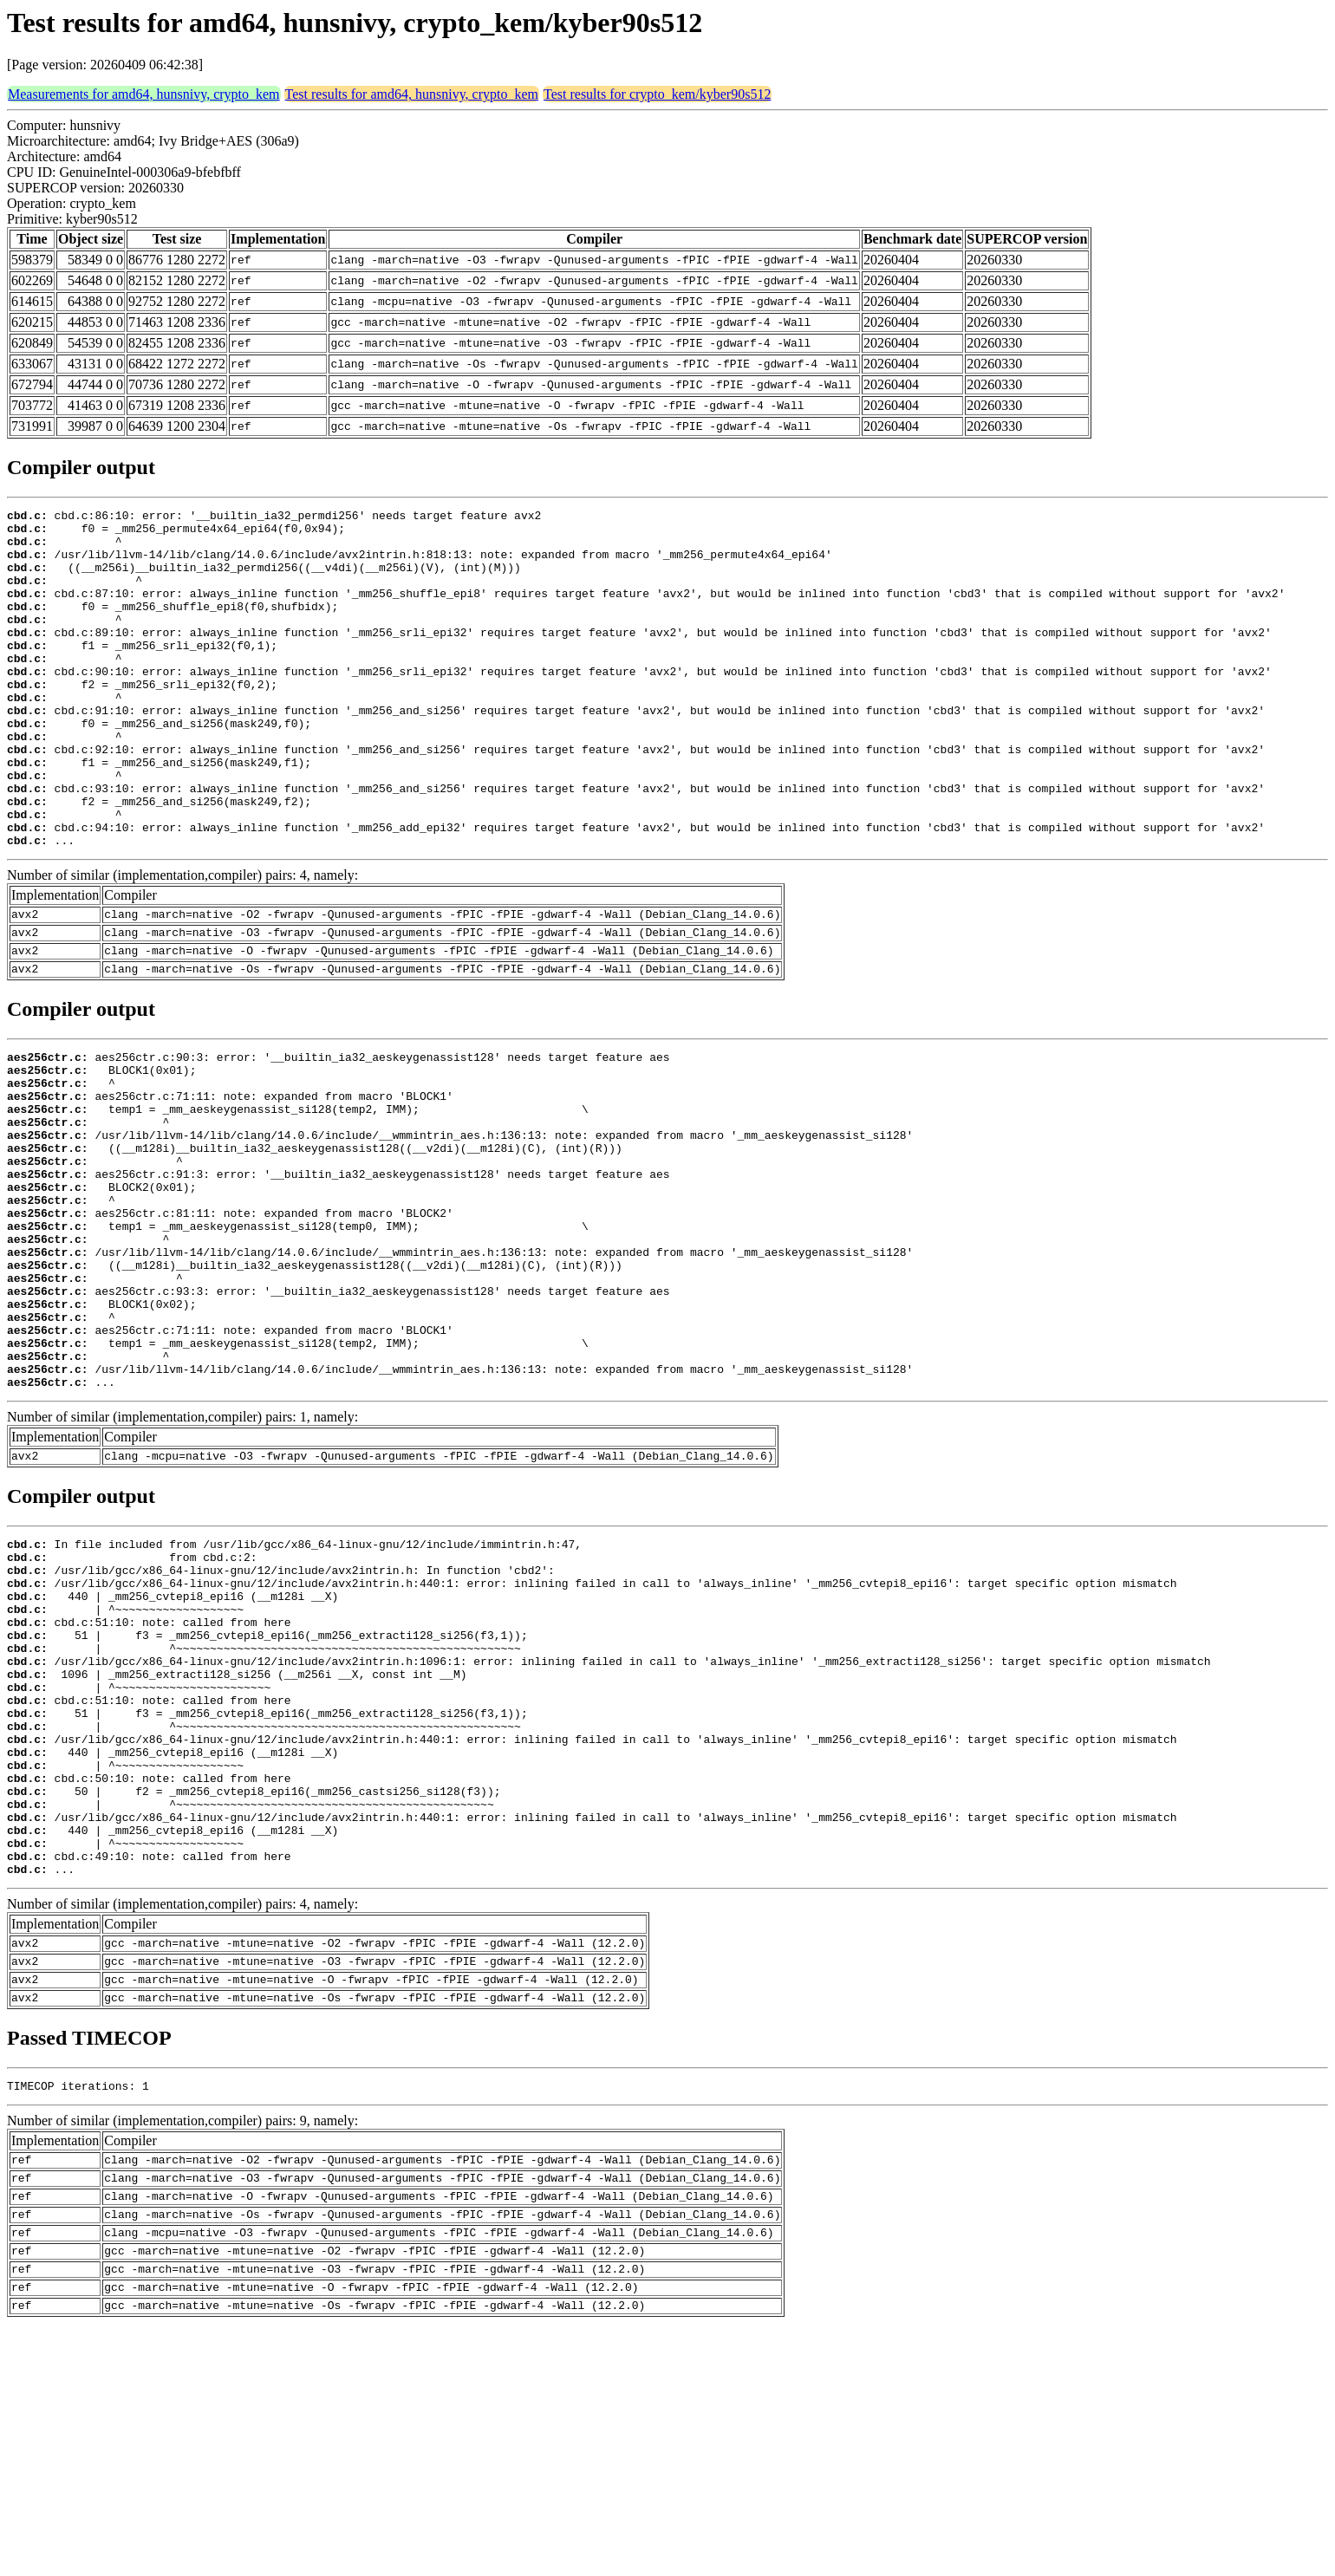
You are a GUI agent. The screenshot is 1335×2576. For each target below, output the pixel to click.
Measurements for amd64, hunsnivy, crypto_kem (144, 94)
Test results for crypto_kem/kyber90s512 (657, 94)
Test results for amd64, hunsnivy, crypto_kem (411, 94)
